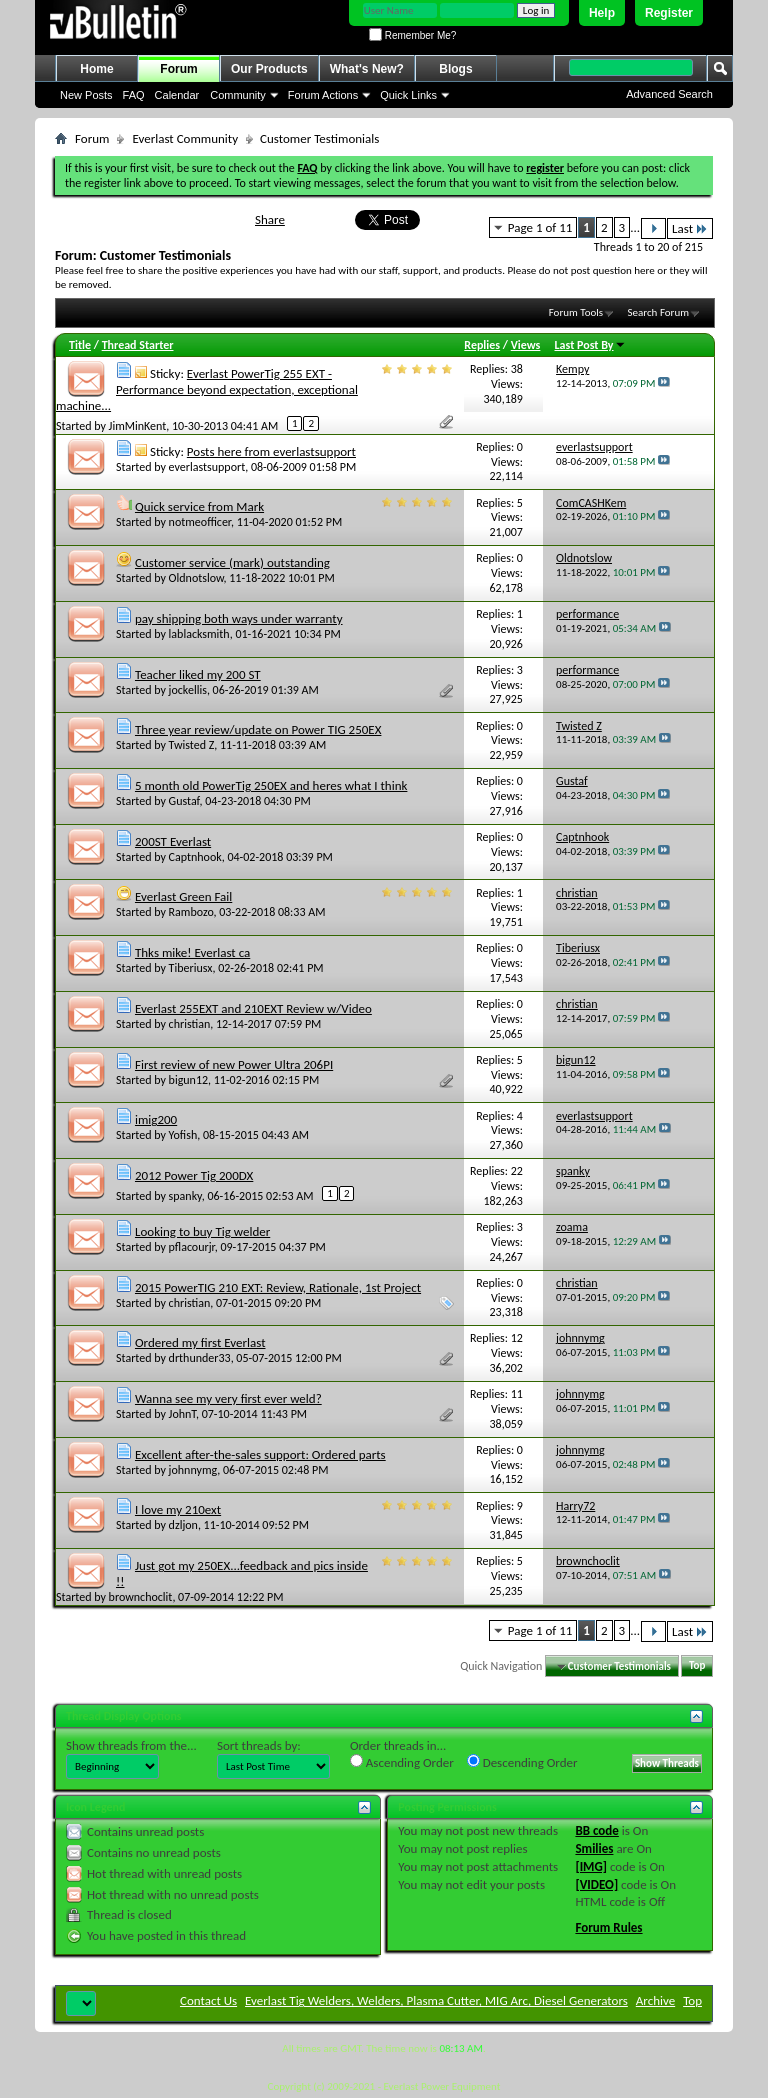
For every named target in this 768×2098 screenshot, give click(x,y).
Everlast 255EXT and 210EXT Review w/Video (253, 1008)
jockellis (188, 690)
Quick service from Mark (199, 506)
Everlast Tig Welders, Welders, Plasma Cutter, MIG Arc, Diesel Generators (436, 2000)
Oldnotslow (196, 578)
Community (238, 95)
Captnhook (195, 857)
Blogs (455, 69)
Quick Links (408, 95)
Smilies (594, 1848)
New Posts (86, 95)
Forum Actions (323, 95)
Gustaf (184, 801)
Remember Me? (412, 35)
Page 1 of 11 (540, 227)
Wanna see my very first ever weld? (228, 1398)
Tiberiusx (191, 968)
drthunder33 (200, 1358)
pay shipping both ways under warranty (239, 618)
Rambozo (191, 912)
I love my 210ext (178, 1509)
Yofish (183, 1135)
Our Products (269, 69)
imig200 (156, 1119)
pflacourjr (192, 1247)
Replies (482, 345)
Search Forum (659, 312)
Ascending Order (402, 1762)
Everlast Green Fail (183, 896)
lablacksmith (199, 634)
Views (526, 345)
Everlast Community (185, 138)
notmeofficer (200, 522)
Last (690, 228)
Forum (178, 69)
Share (270, 219)
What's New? (367, 69)
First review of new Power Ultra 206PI (234, 1064)
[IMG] (591, 1866)
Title (80, 345)
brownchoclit (141, 1597)
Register (669, 13)
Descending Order (522, 1762)
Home (96, 69)
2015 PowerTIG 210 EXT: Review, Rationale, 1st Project (278, 1287)
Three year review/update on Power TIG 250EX (258, 729)
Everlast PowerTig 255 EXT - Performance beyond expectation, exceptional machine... (207, 389)
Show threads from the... (131, 1745)
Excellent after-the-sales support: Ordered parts (260, 1454)
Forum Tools (576, 312)
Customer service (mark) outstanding (232, 562)
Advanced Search (669, 94)
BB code (596, 1830)
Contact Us (208, 2000)
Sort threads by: (259, 1745)
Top (697, 1666)
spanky (185, 1196)
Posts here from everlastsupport (271, 451)
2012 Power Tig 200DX (194, 1175)
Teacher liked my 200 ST (198, 674)
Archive (655, 2000)
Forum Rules (608, 1927)
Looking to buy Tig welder (202, 1231)
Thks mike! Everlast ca (192, 952)
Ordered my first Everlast (200, 1342)
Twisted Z (192, 745)
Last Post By (590, 345)
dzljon (183, 1525)
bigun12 (188, 1080)
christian (190, 1024)
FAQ (134, 95)
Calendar (177, 95)
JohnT (182, 1414)
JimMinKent (138, 426)
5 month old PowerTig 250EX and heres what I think (271, 785)
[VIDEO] (596, 1884)
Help (602, 13)
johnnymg (193, 1470)
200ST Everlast (173, 841)
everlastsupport (207, 467)
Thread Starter (138, 345)
